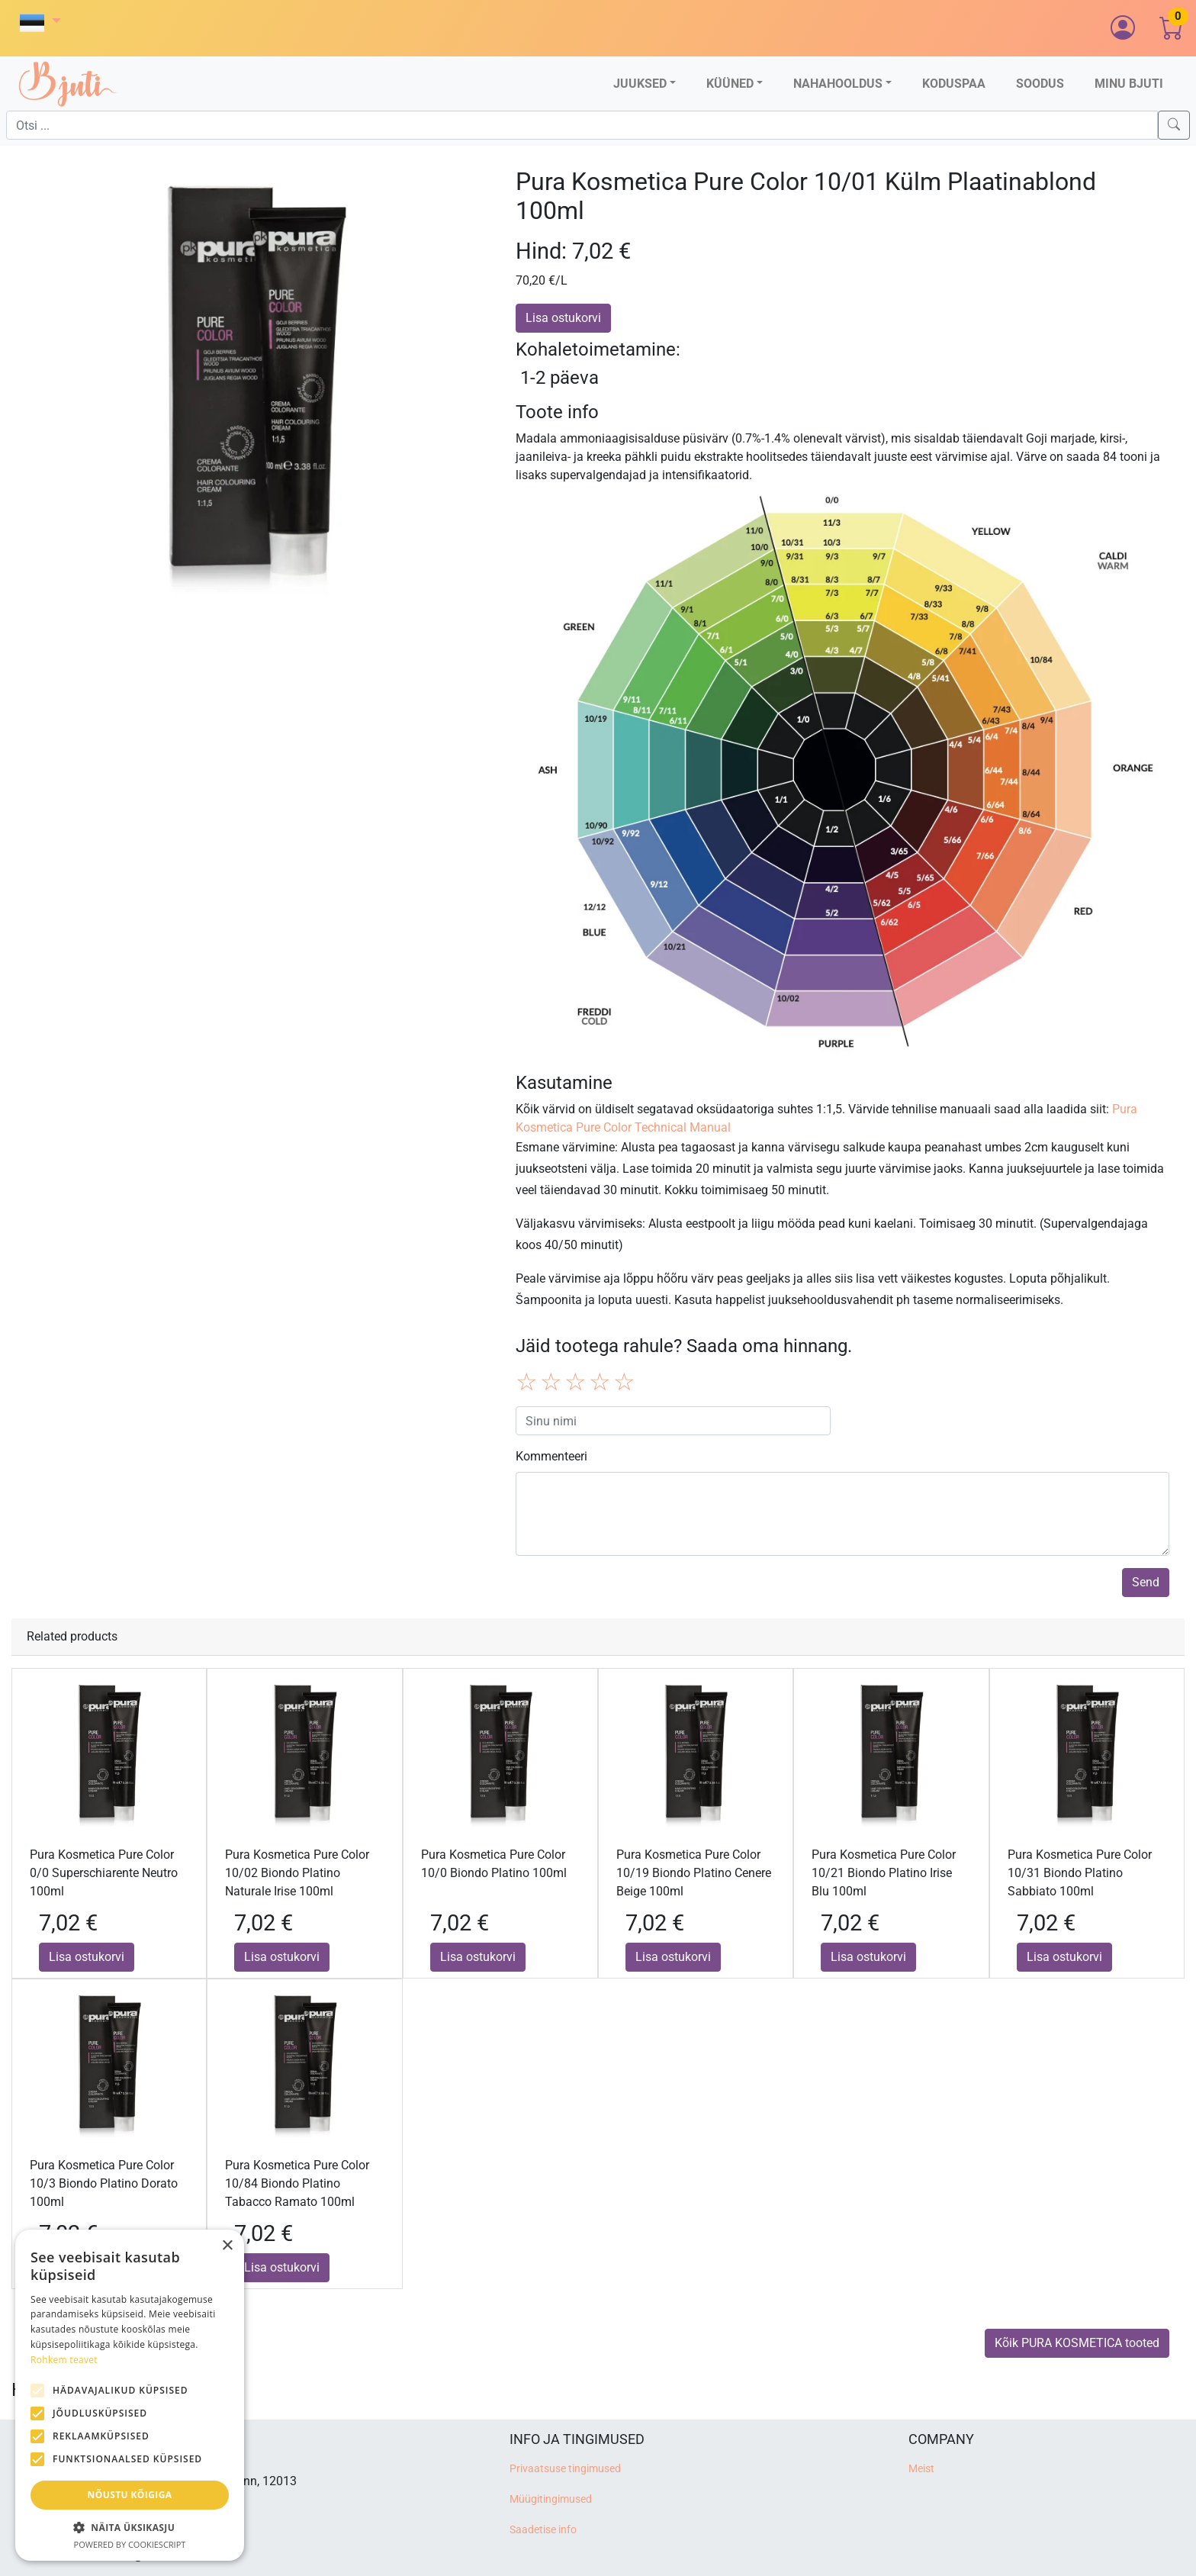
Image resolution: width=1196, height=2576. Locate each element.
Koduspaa (953, 83)
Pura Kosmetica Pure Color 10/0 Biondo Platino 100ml (494, 1863)
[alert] (129, 2395)
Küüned (730, 83)
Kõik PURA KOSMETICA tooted (1077, 2343)
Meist (921, 2468)
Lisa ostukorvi (563, 318)
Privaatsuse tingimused (565, 2468)
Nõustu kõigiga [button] (130, 2494)
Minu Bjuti (1129, 83)
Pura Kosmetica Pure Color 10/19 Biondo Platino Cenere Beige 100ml (693, 1872)
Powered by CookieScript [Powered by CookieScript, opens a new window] (130, 2544)
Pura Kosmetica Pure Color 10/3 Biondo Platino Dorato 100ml (104, 2183)
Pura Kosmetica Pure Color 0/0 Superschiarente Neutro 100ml (104, 1872)
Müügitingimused (551, 2499)
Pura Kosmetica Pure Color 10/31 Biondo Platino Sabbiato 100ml (1080, 1872)
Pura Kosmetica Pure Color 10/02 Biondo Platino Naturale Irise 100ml (297, 1872)
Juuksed (640, 83)
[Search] (1174, 125)
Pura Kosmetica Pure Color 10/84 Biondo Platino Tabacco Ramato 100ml (297, 2183)
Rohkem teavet (64, 2359)
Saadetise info (543, 2529)
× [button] (227, 2246)
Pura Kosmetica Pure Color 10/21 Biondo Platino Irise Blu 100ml (884, 1872)
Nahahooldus (838, 83)
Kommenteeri (551, 1456)
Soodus (1040, 83)
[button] (40, 22)
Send (1145, 1582)
